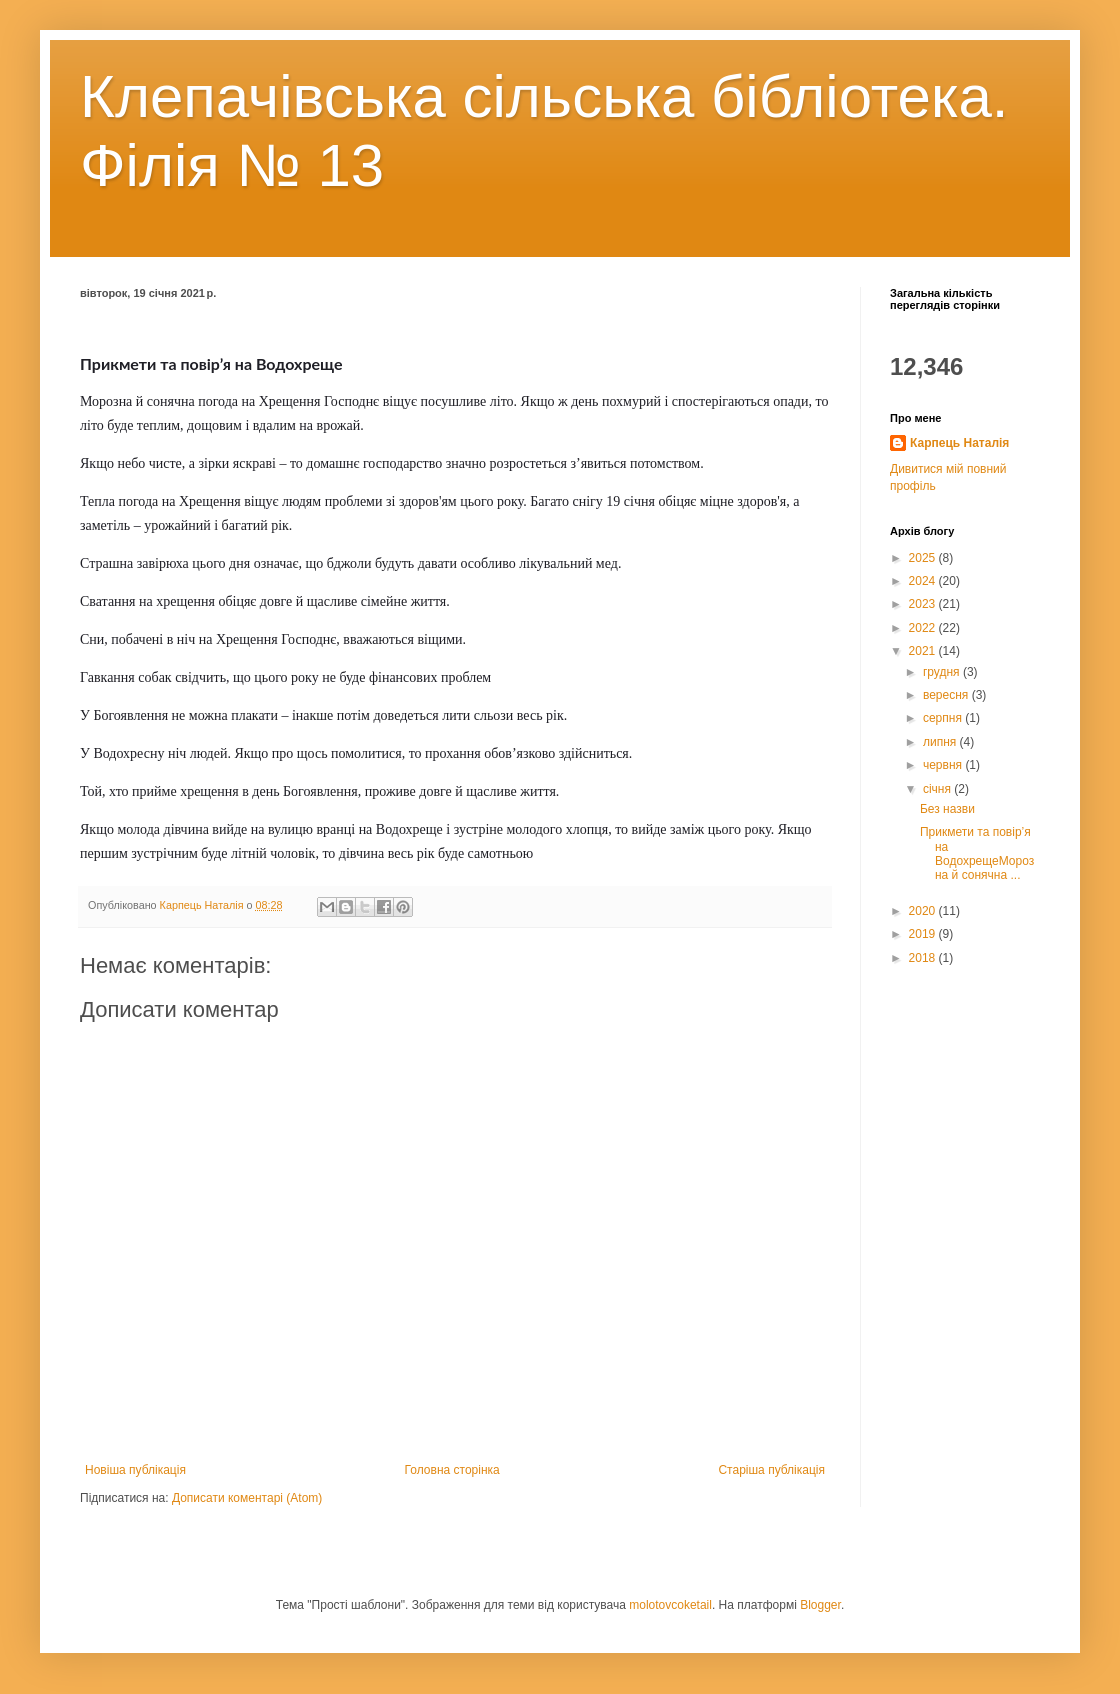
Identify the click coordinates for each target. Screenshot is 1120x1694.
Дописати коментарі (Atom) (247, 1498)
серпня (944, 718)
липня (941, 742)
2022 (924, 628)
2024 (924, 581)
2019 (924, 934)
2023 (924, 604)
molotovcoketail (670, 1605)
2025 (924, 558)
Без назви (947, 809)
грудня (943, 672)
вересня (947, 695)
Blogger (820, 1605)
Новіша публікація (135, 1470)
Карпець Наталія (959, 443)
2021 (924, 651)
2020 (924, 911)
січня (938, 789)
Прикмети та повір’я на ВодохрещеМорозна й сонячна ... (977, 853)
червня (944, 765)
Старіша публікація (771, 1470)
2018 (924, 958)
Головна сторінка (452, 1470)
